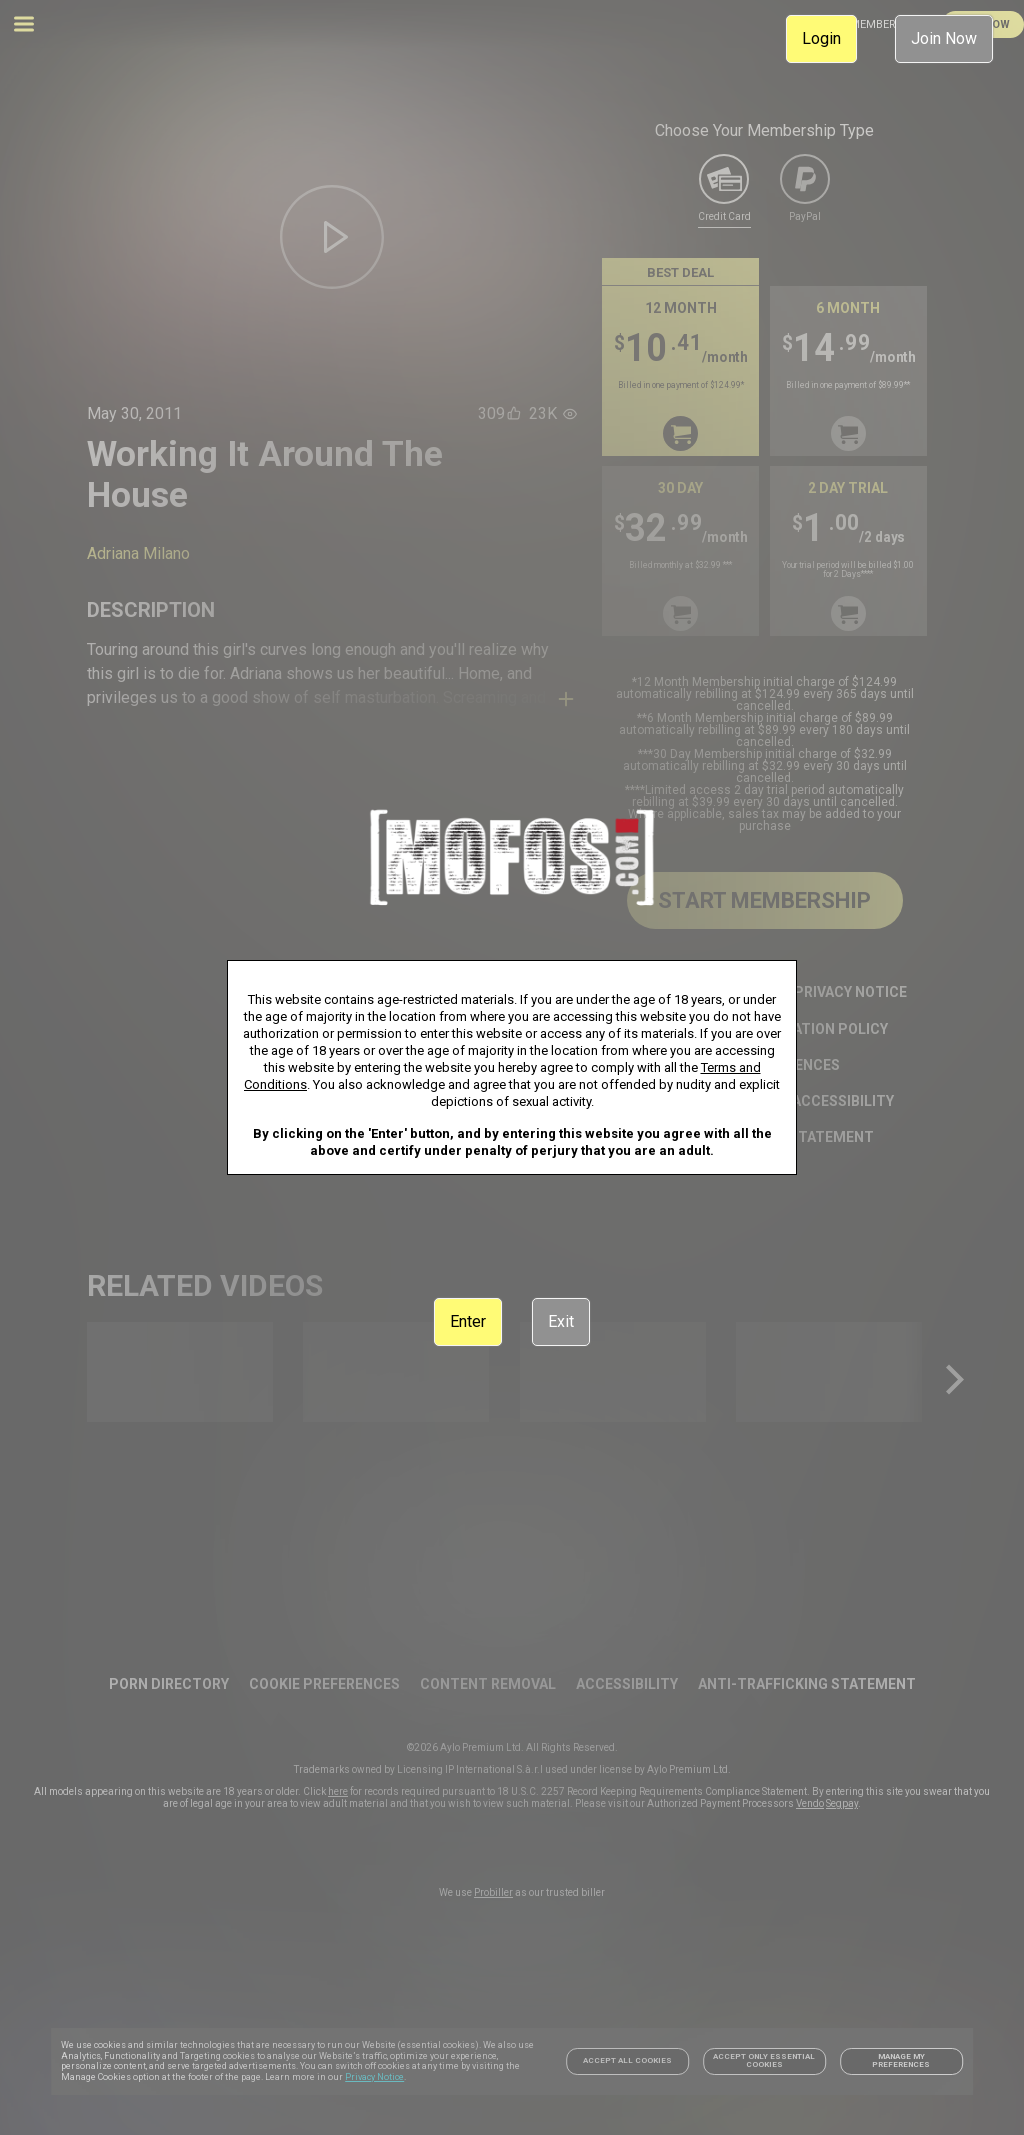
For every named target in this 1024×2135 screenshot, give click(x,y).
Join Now (944, 38)
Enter (468, 1321)
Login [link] (821, 38)
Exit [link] (561, 1321)
